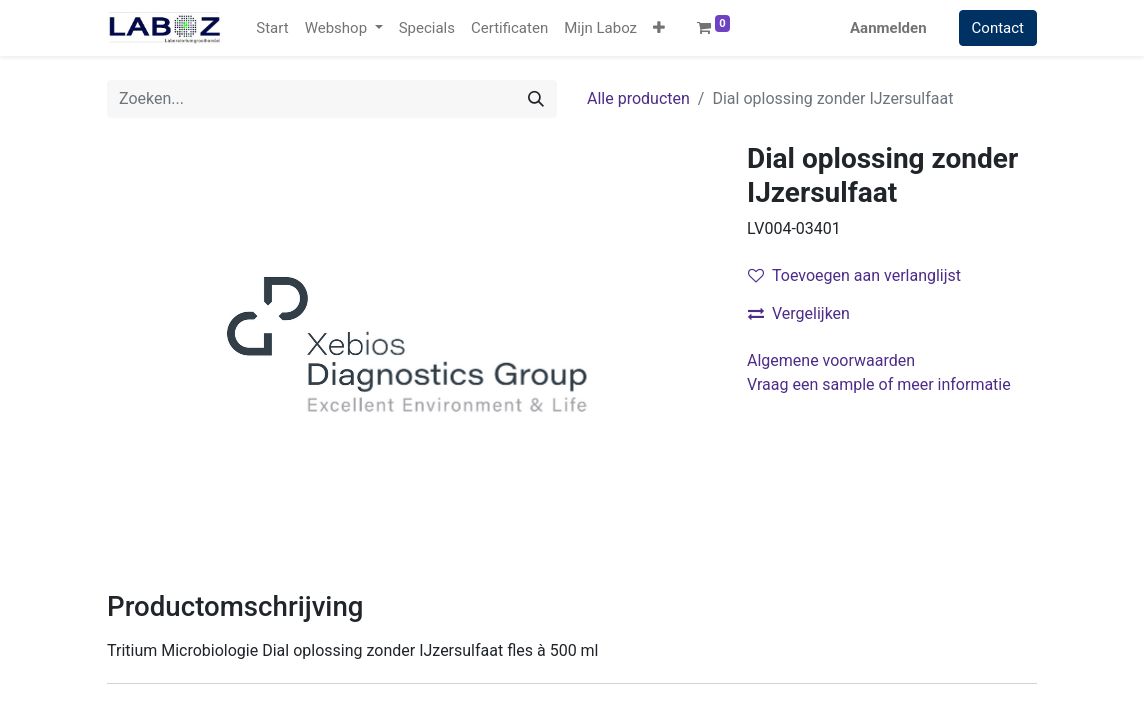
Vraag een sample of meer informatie (881, 384)
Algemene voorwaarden (831, 360)
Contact (998, 28)
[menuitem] (272, 28)
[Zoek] (536, 99)
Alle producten (638, 98)
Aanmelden (888, 28)
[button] (659, 28)
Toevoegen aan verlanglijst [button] (854, 275)
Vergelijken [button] (799, 313)
